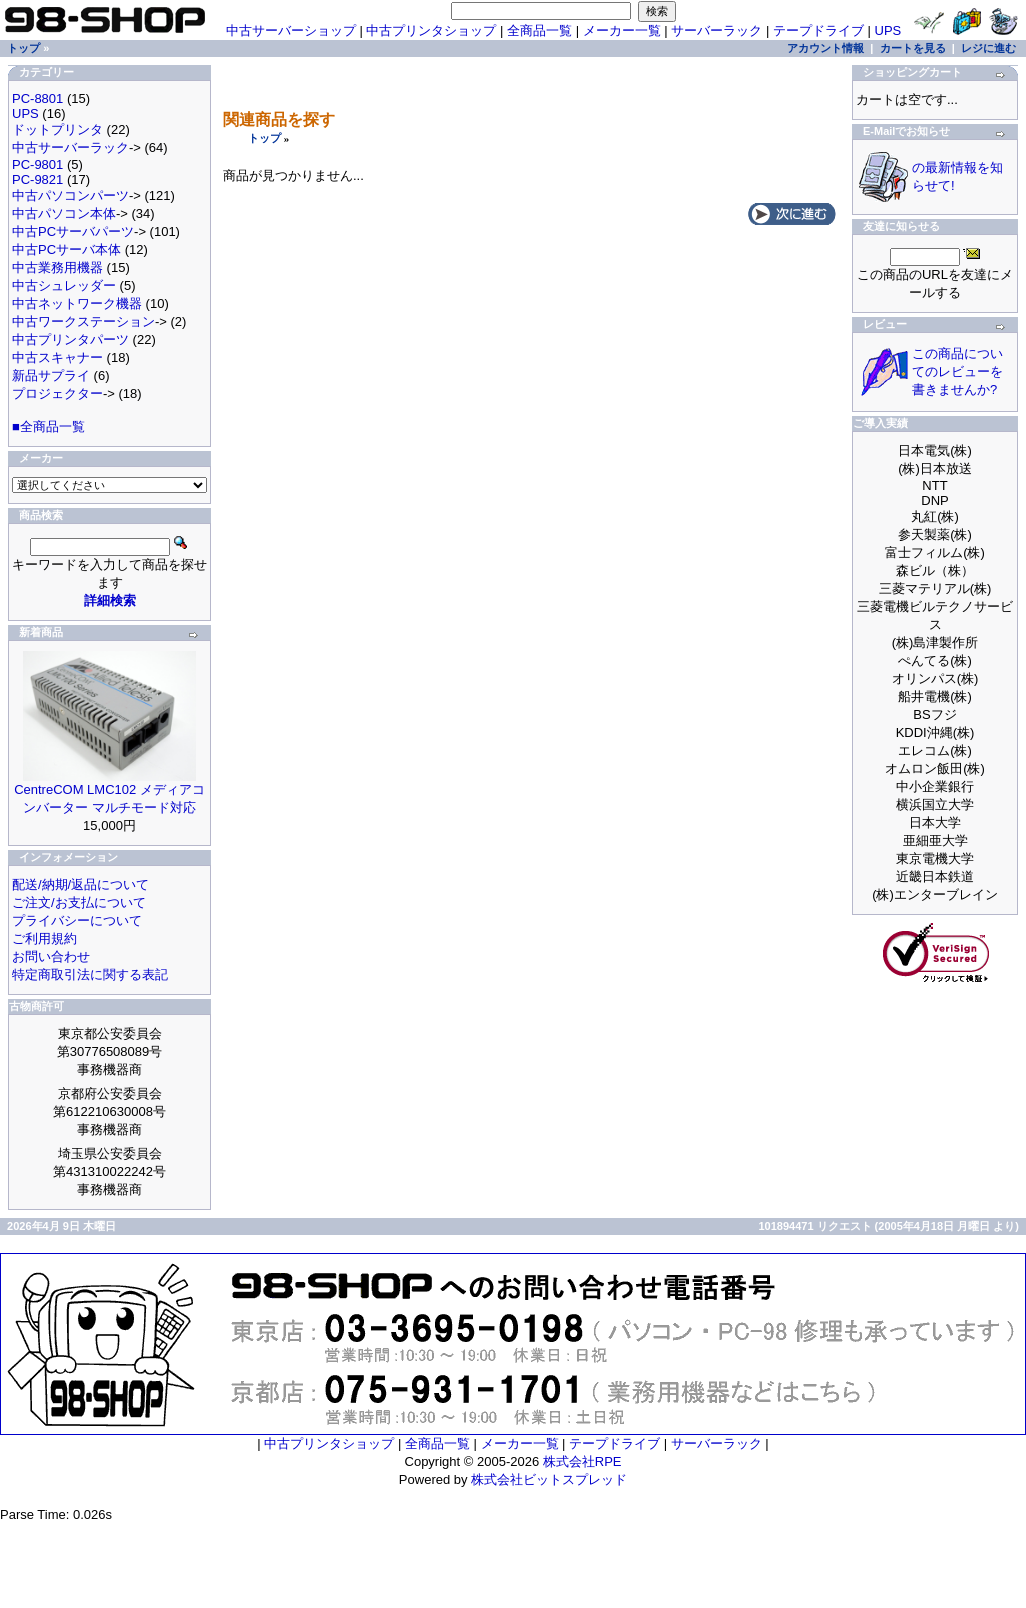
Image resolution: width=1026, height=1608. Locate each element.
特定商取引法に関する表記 (90, 974)
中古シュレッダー (64, 285)
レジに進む (988, 48)
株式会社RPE (582, 1461)
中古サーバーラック (70, 147)
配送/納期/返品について (80, 884)
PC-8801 (37, 98)
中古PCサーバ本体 (66, 249)
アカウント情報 (825, 48)
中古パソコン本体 (64, 213)
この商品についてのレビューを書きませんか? (957, 371)
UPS (888, 30)
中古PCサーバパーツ (73, 231)
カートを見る (913, 48)
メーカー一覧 (622, 30)
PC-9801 (37, 164)
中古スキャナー (57, 357)
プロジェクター (57, 393)
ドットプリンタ (57, 129)
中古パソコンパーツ (70, 195)
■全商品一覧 (48, 426)
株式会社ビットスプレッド (549, 1479)
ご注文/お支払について (79, 902)
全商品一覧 (539, 30)
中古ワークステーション (83, 321)
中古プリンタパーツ (70, 339)
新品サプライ (51, 375)
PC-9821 (37, 179)
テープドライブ (818, 30)
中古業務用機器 (57, 267)
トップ (264, 138)
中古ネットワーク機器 (77, 303)
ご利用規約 (44, 938)
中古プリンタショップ (431, 30)
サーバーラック (716, 30)
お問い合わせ (51, 956)
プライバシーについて (77, 920)
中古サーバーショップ (291, 30)
